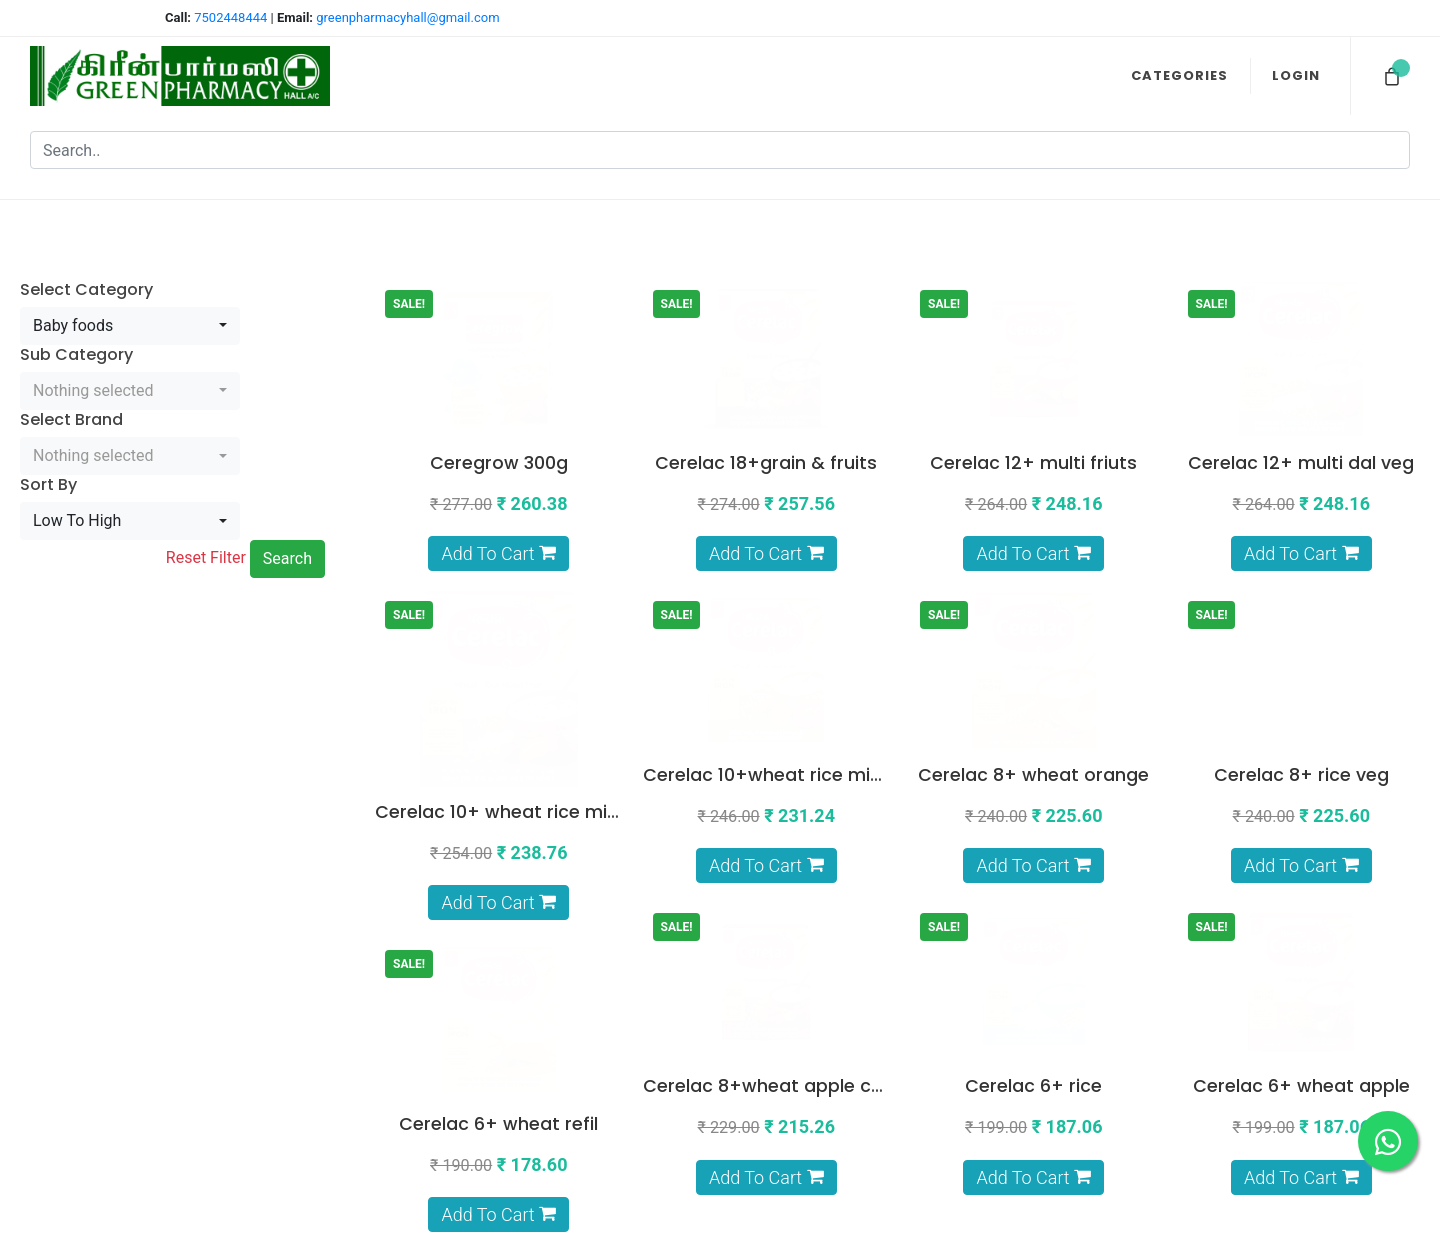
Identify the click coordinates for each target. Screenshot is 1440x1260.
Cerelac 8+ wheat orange (1033, 576)
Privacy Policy (852, 1090)
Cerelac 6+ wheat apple (1033, 819)
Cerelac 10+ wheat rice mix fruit (516, 576)
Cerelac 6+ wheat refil (1301, 819)
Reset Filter (206, 495)
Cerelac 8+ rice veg (1301, 576)
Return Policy (854, 1140)
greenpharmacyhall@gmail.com (407, 17)
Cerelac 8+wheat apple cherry (512, 819)
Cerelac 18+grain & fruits (766, 333)
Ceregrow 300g (499, 333)
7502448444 (232, 17)
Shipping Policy (847, 1115)
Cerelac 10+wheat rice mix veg (780, 576)
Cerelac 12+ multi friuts (1033, 333)
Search (287, 496)
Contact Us (860, 1190)
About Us (866, 1165)
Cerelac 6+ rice (766, 819)
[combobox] (130, 264)
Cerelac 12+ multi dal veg (1301, 333)
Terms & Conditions (834, 1064)
